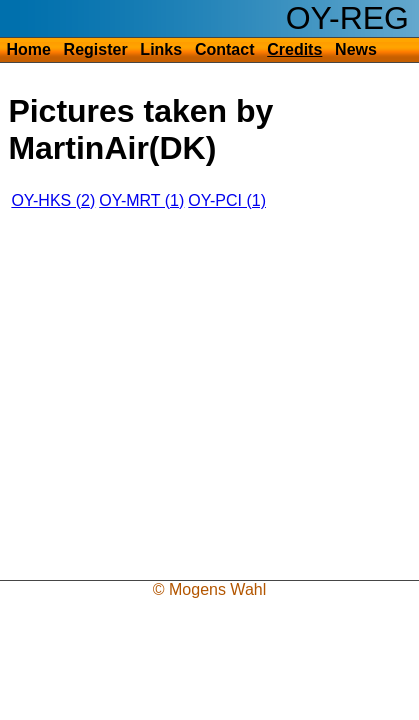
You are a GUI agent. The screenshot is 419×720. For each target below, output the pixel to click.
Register (96, 49)
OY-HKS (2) (53, 200)
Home (28, 49)
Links (161, 49)
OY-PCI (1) (227, 200)
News (356, 49)
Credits (294, 49)
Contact (225, 49)
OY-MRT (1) (141, 200)
